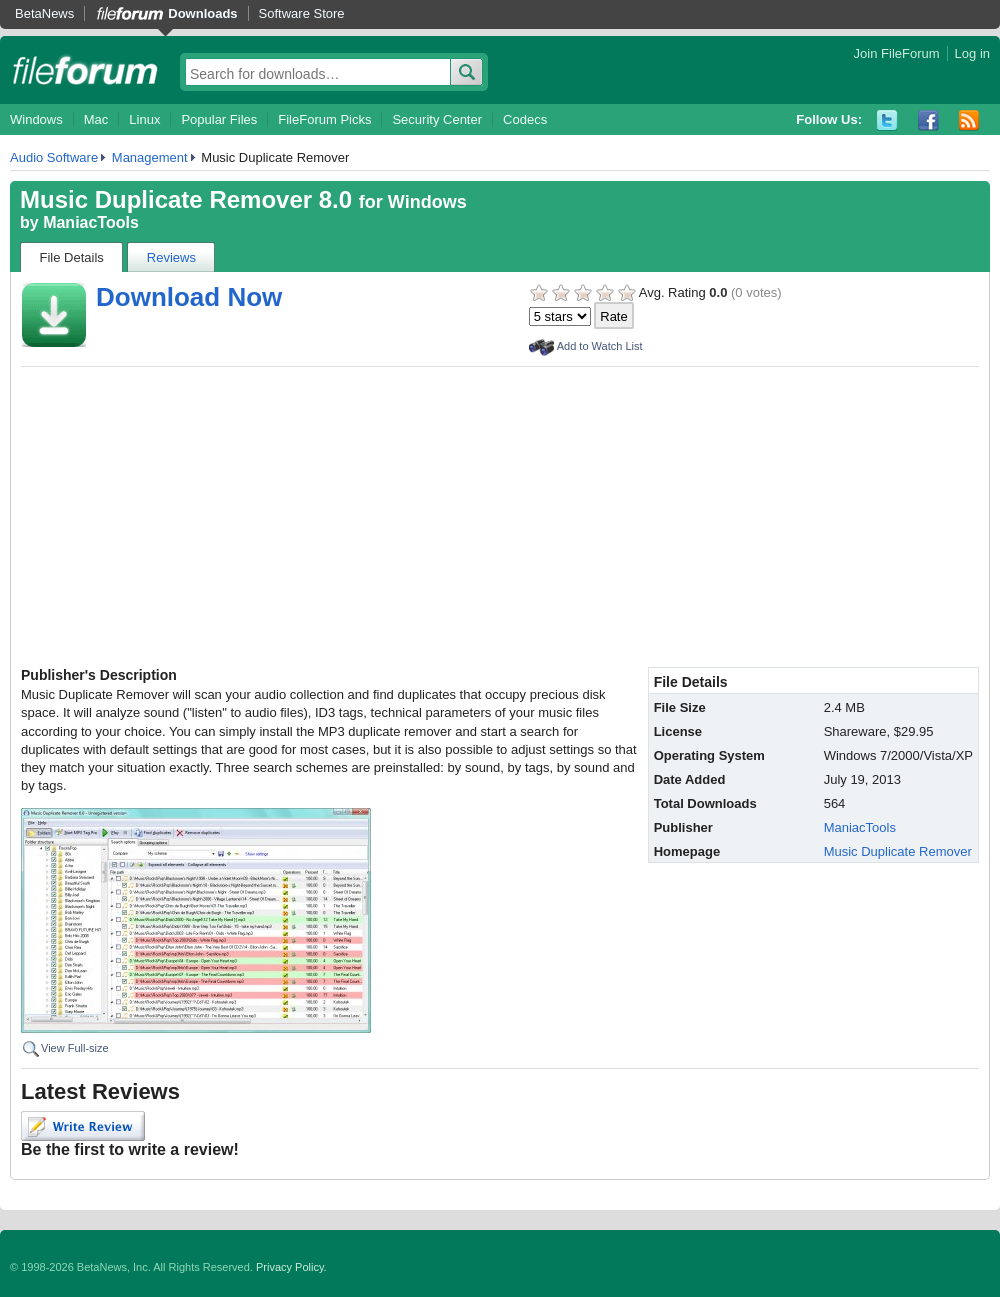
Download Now (189, 297)
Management (150, 157)
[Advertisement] (500, 517)
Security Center (437, 119)
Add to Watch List (600, 346)
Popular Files (219, 119)
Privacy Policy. (291, 1267)
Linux (144, 119)
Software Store (302, 13)
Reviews (171, 257)
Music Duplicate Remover (898, 851)
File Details (72, 257)
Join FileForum (897, 53)
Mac (96, 119)
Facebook (928, 120)
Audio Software (54, 157)
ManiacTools (91, 222)
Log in (972, 53)
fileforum (85, 70)
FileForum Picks (324, 119)
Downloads (202, 13)
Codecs (525, 119)
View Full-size (75, 1048)
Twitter (887, 120)
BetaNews (44, 13)
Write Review (83, 1126)
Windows (36, 119)
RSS (969, 120)
